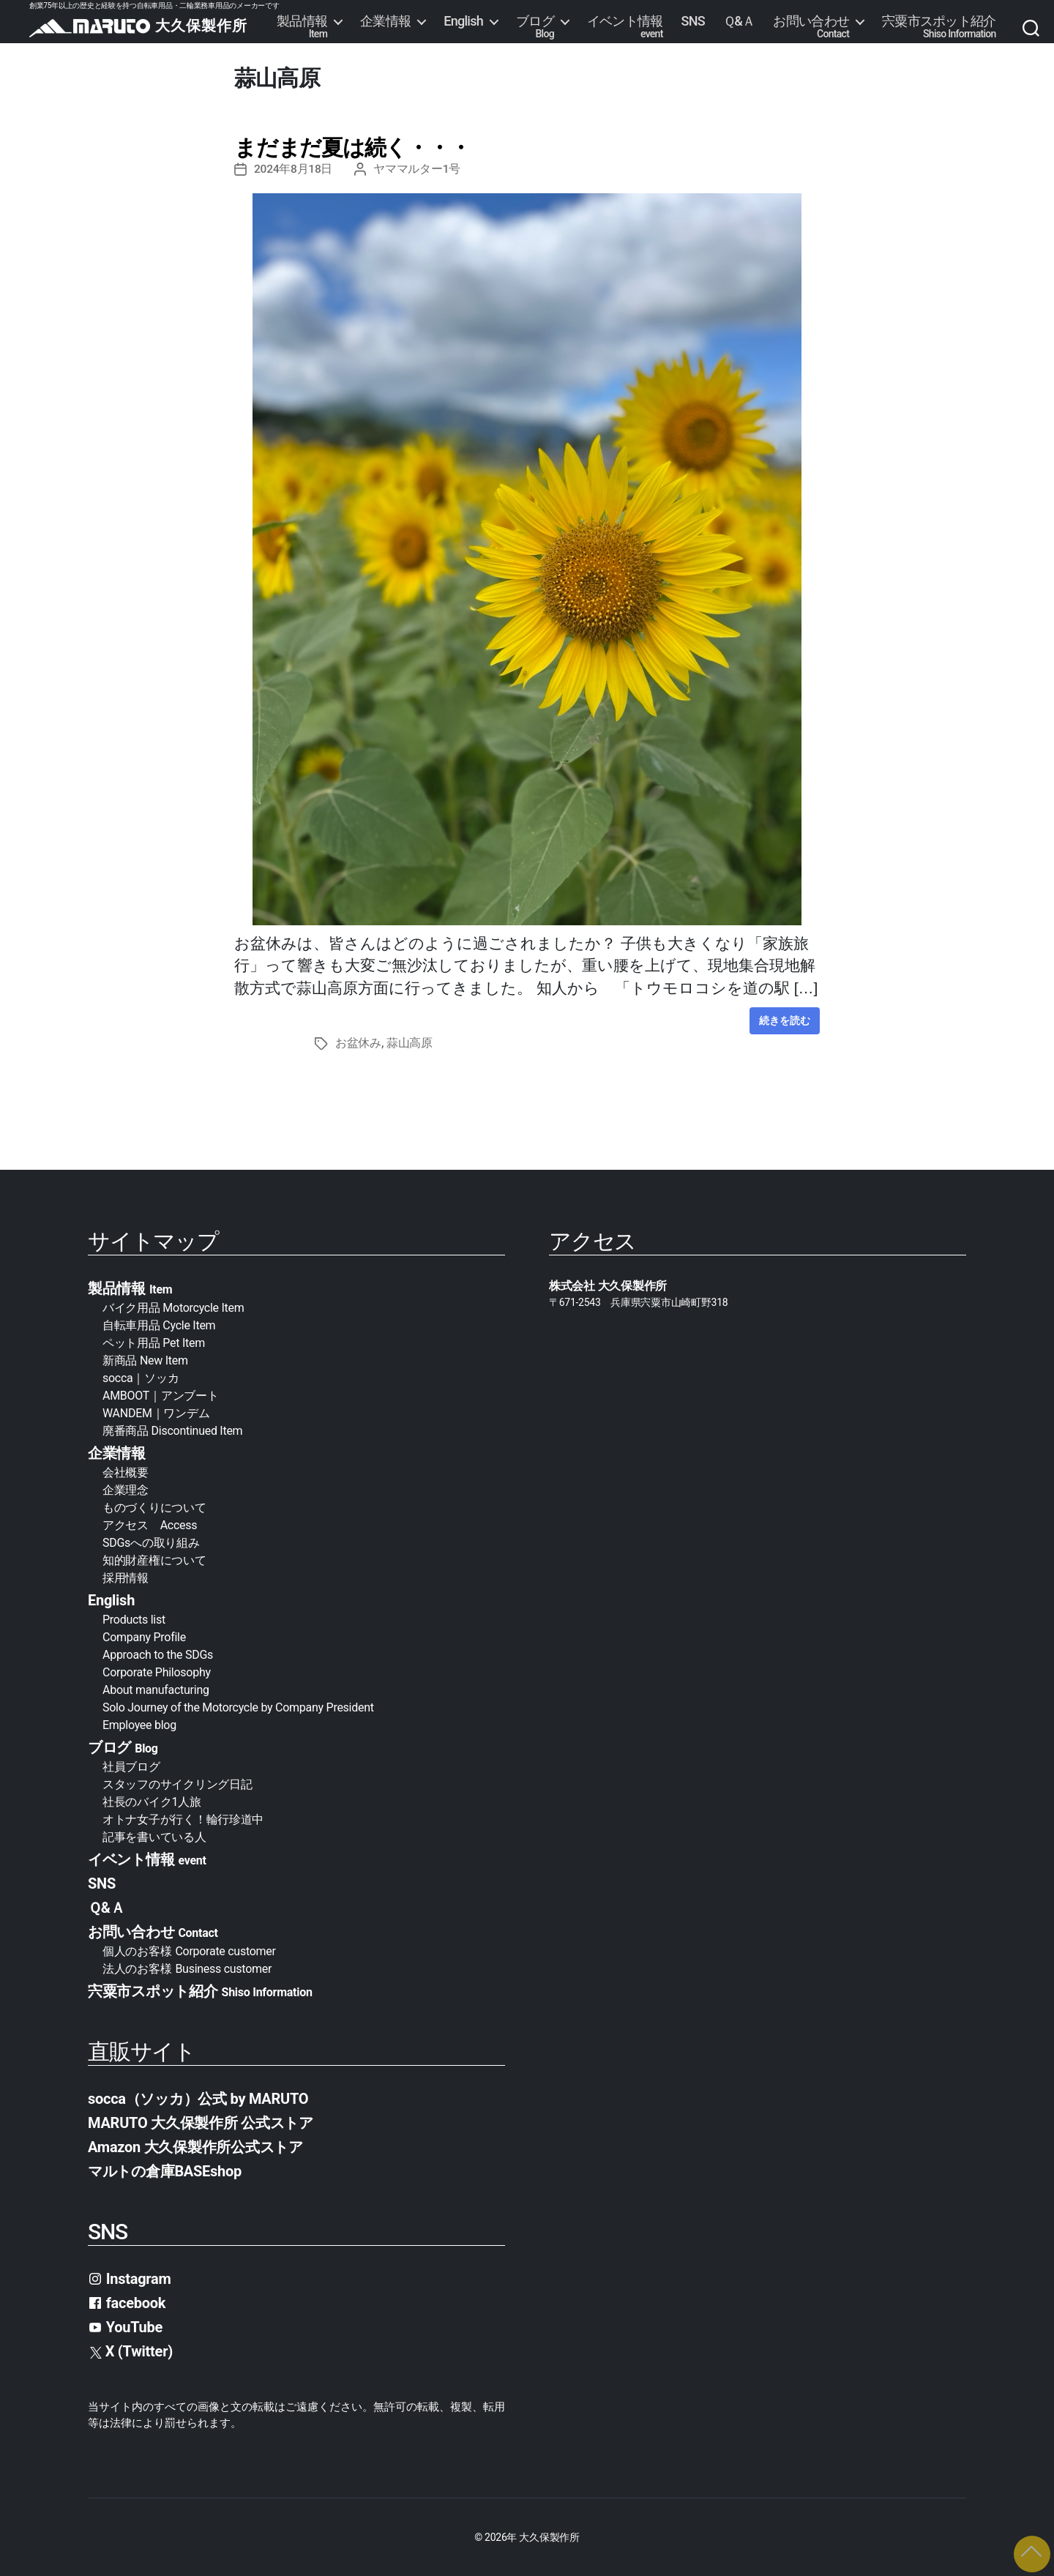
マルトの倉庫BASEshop (165, 2170)
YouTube (125, 2326)
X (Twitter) (131, 2350)
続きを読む (784, 1020)
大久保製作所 (549, 2536)
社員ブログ (131, 1766)
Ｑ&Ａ (739, 21)
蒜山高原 (409, 1043)
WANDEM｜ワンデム (155, 1412)
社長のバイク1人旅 (151, 1801)
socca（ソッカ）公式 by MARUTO (198, 2098)
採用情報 (125, 1577)
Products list (133, 1619)
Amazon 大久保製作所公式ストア (195, 2146)
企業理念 (125, 1489)
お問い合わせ (811, 27)
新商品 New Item (145, 1360)
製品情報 (302, 27)
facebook (126, 2302)
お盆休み (358, 1043)
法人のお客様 (187, 1968)
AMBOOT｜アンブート (160, 1395)
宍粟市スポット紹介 (939, 27)
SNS (693, 21)
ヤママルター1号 (418, 169)
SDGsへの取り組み (150, 1542)
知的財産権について (154, 1560)
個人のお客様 (189, 1950)
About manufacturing (155, 1689)
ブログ (535, 27)
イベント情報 (625, 27)
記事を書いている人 (154, 1836)
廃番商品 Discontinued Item (172, 1430)
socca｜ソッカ (140, 1377)
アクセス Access (149, 1524)
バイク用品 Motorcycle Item (173, 1307)
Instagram (129, 2278)
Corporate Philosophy (156, 1672)
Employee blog (139, 1724)
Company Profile (144, 1636)
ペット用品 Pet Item (153, 1342)
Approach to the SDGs (157, 1654)
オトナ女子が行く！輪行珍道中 (183, 1819)
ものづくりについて (154, 1507)
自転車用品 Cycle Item (158, 1325)
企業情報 (385, 21)
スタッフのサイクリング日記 (177, 1784)
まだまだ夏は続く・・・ (352, 147)
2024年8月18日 (294, 169)
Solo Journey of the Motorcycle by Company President (238, 1707)
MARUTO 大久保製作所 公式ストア (200, 2122)
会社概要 (131, 1472)
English (463, 21)
